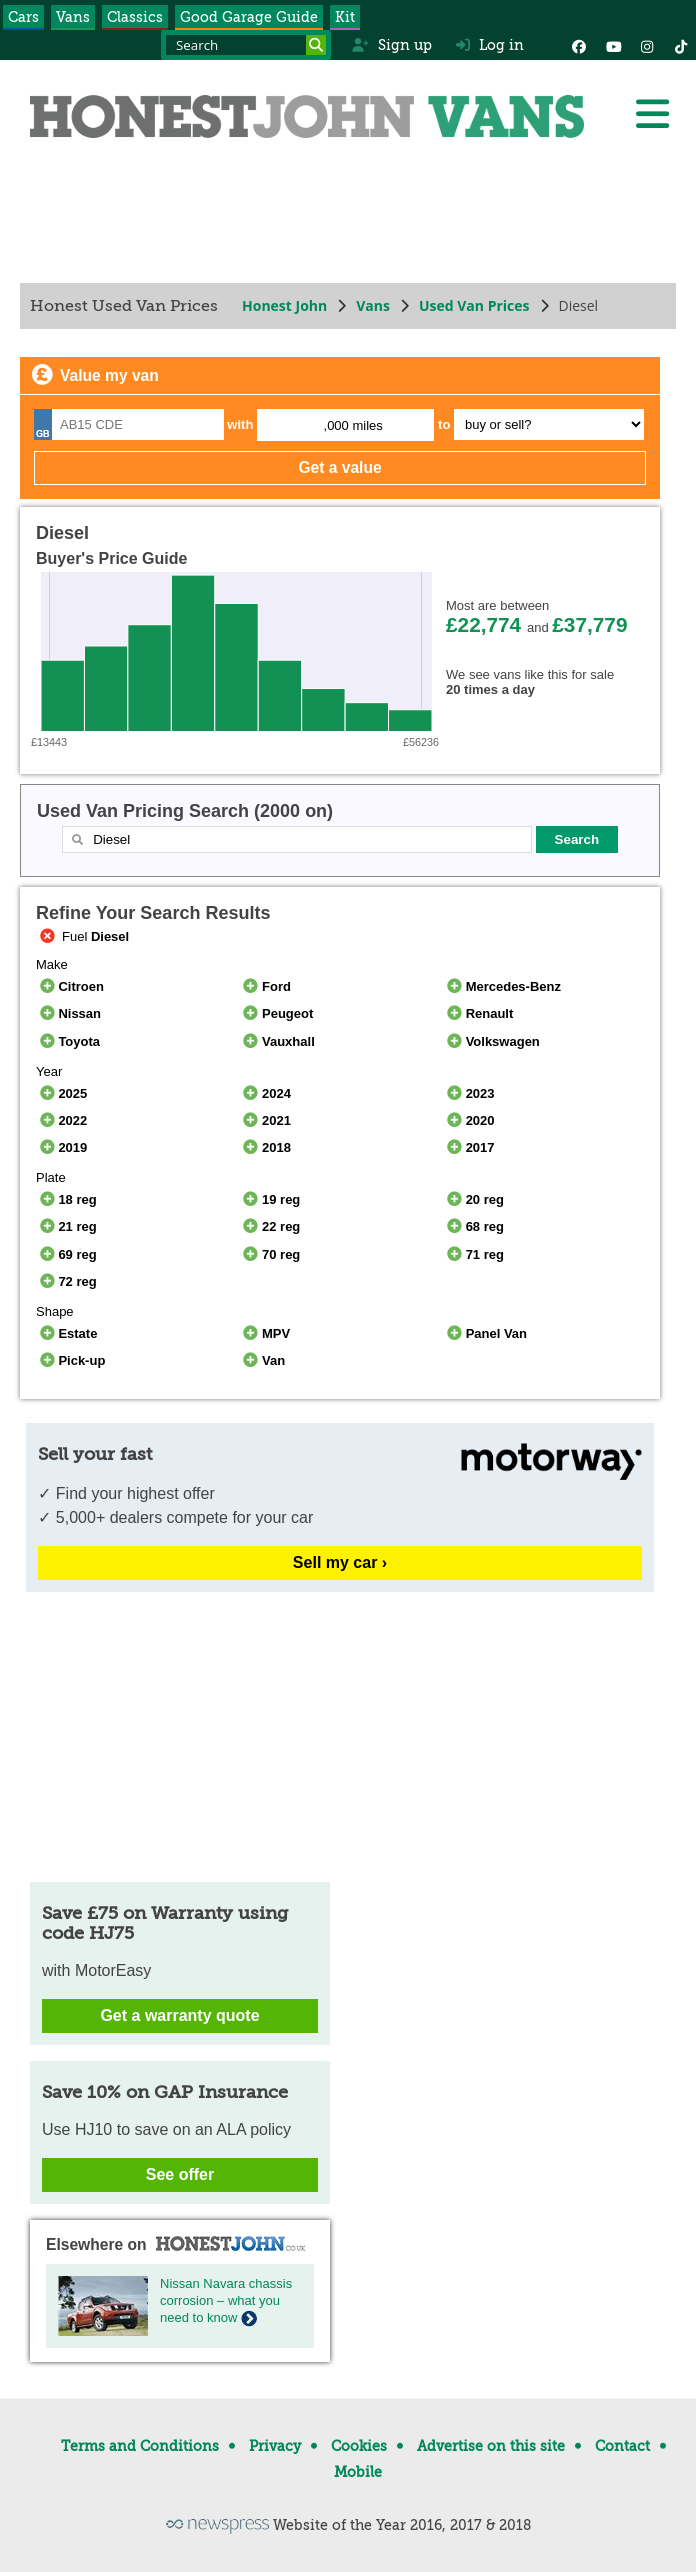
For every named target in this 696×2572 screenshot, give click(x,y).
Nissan (68, 1013)
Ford (265, 986)
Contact (622, 2446)
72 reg (66, 1281)
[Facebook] (579, 45)
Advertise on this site (491, 2446)
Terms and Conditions (140, 2446)
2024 (265, 1093)
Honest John (284, 305)
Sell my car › (340, 1562)
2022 (61, 1120)
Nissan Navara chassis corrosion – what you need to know (226, 2300)
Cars (23, 17)
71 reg (473, 1254)
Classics (135, 17)
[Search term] (246, 45)
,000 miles (353, 425)
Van (263, 1360)
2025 (61, 1093)
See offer (180, 2174)
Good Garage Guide (249, 17)
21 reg (66, 1226)
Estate (66, 1333)
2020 (468, 1120)
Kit (345, 17)
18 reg (66, 1199)
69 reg (66, 1254)
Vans (73, 17)
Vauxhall (277, 1041)
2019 (61, 1147)
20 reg (473, 1199)
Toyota (68, 1041)
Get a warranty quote (179, 2015)
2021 (265, 1120)
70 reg (270, 1254)
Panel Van (485, 1333)
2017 (468, 1147)
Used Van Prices (474, 305)
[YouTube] (613, 45)
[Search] (316, 45)
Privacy (275, 2446)
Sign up (391, 45)
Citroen (70, 986)
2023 (468, 1093)
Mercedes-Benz (502, 986)
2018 (265, 1147)
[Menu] (652, 114)
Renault (478, 1013)
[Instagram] (647, 45)
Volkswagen (491, 1041)
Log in (490, 45)
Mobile (358, 2472)
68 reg (473, 1226)
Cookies (359, 2446)
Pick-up (70, 1360)
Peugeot (277, 1013)
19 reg (270, 1199)
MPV (265, 1333)
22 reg (270, 1226)
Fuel (82, 936)
